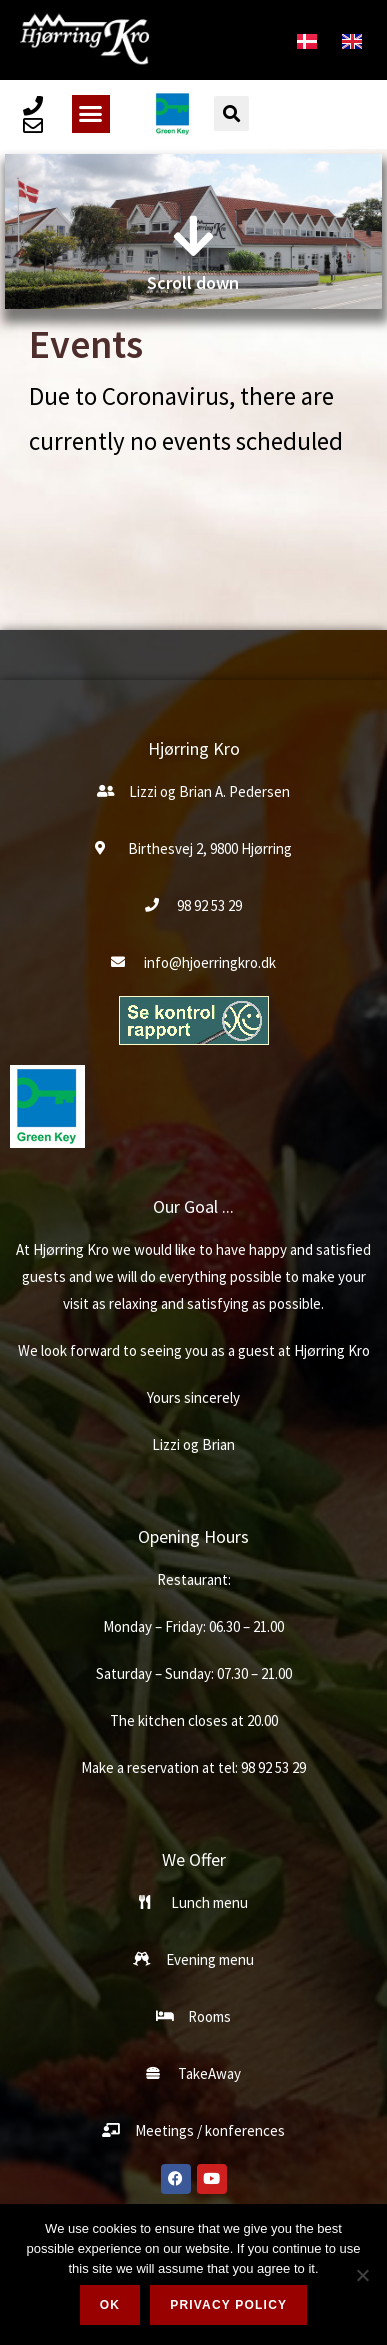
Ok (110, 2305)
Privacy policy (228, 2305)
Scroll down (193, 280)
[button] (91, 114)
